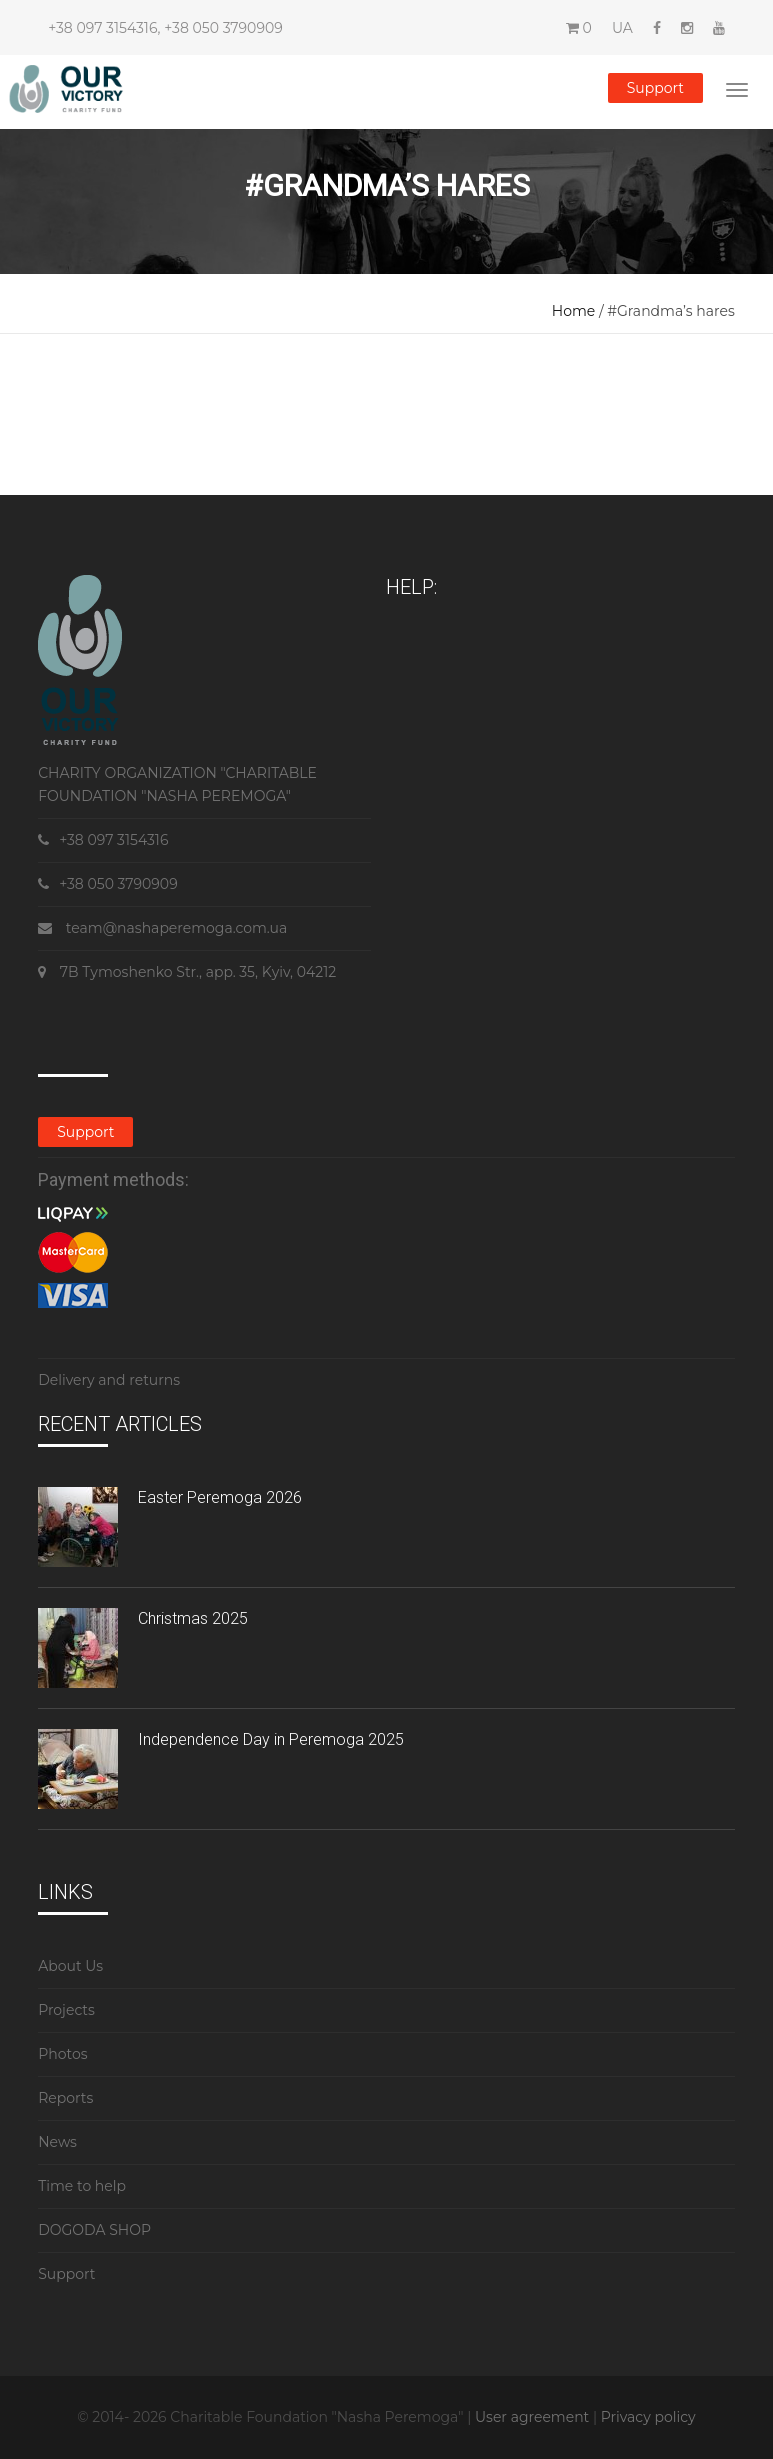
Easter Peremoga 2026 (220, 1497)
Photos (62, 2054)
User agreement (534, 2417)
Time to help (82, 2186)
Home (573, 311)
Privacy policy (648, 2417)
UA (622, 28)
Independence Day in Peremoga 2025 (271, 1739)
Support (655, 88)
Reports (65, 2098)
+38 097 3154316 (102, 28)
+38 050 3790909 (223, 28)
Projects (66, 2010)
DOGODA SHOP (94, 2230)
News (57, 2142)
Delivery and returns (109, 1380)
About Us (70, 1966)
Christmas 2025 (193, 1618)
